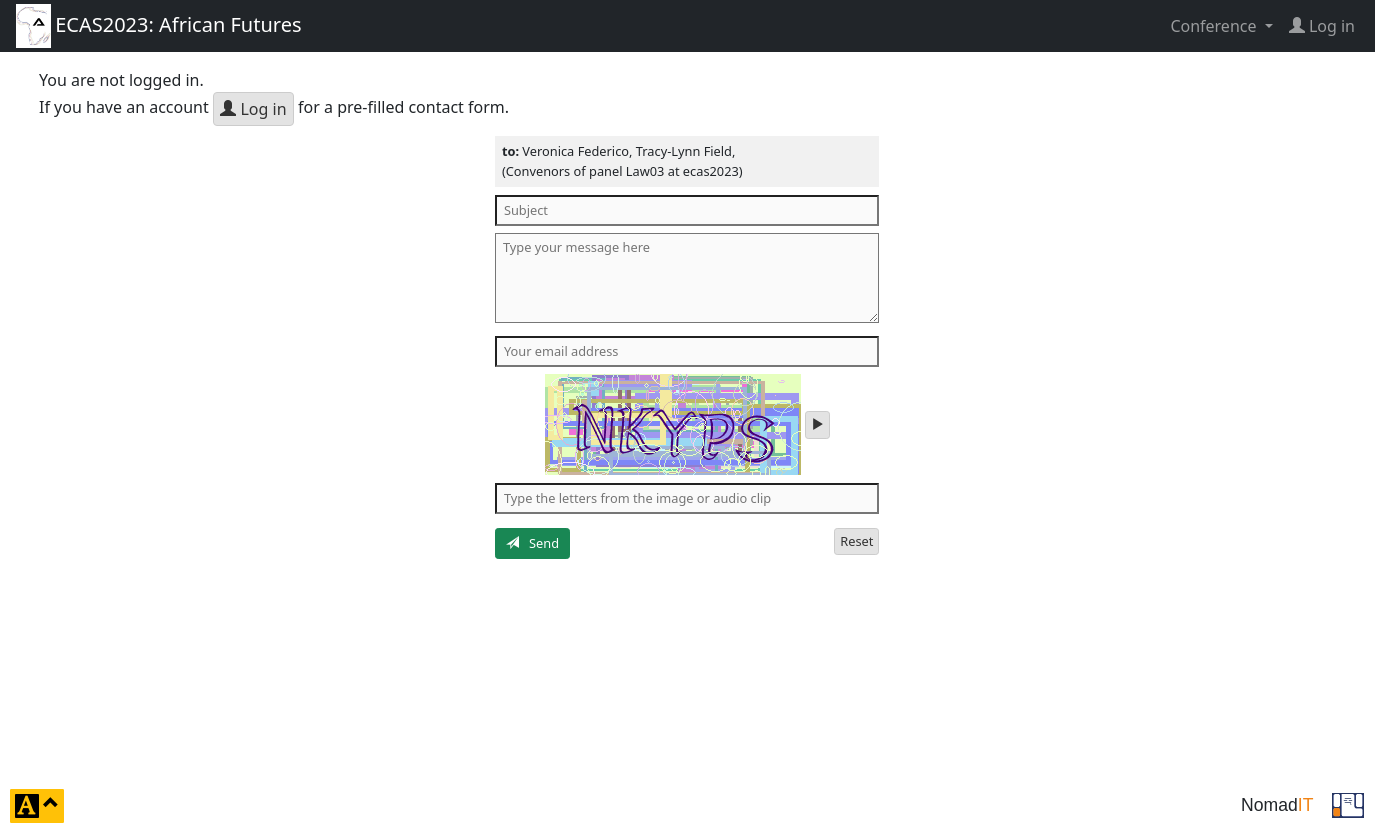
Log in (253, 109)
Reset (856, 541)
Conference (1215, 26)
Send (532, 543)
